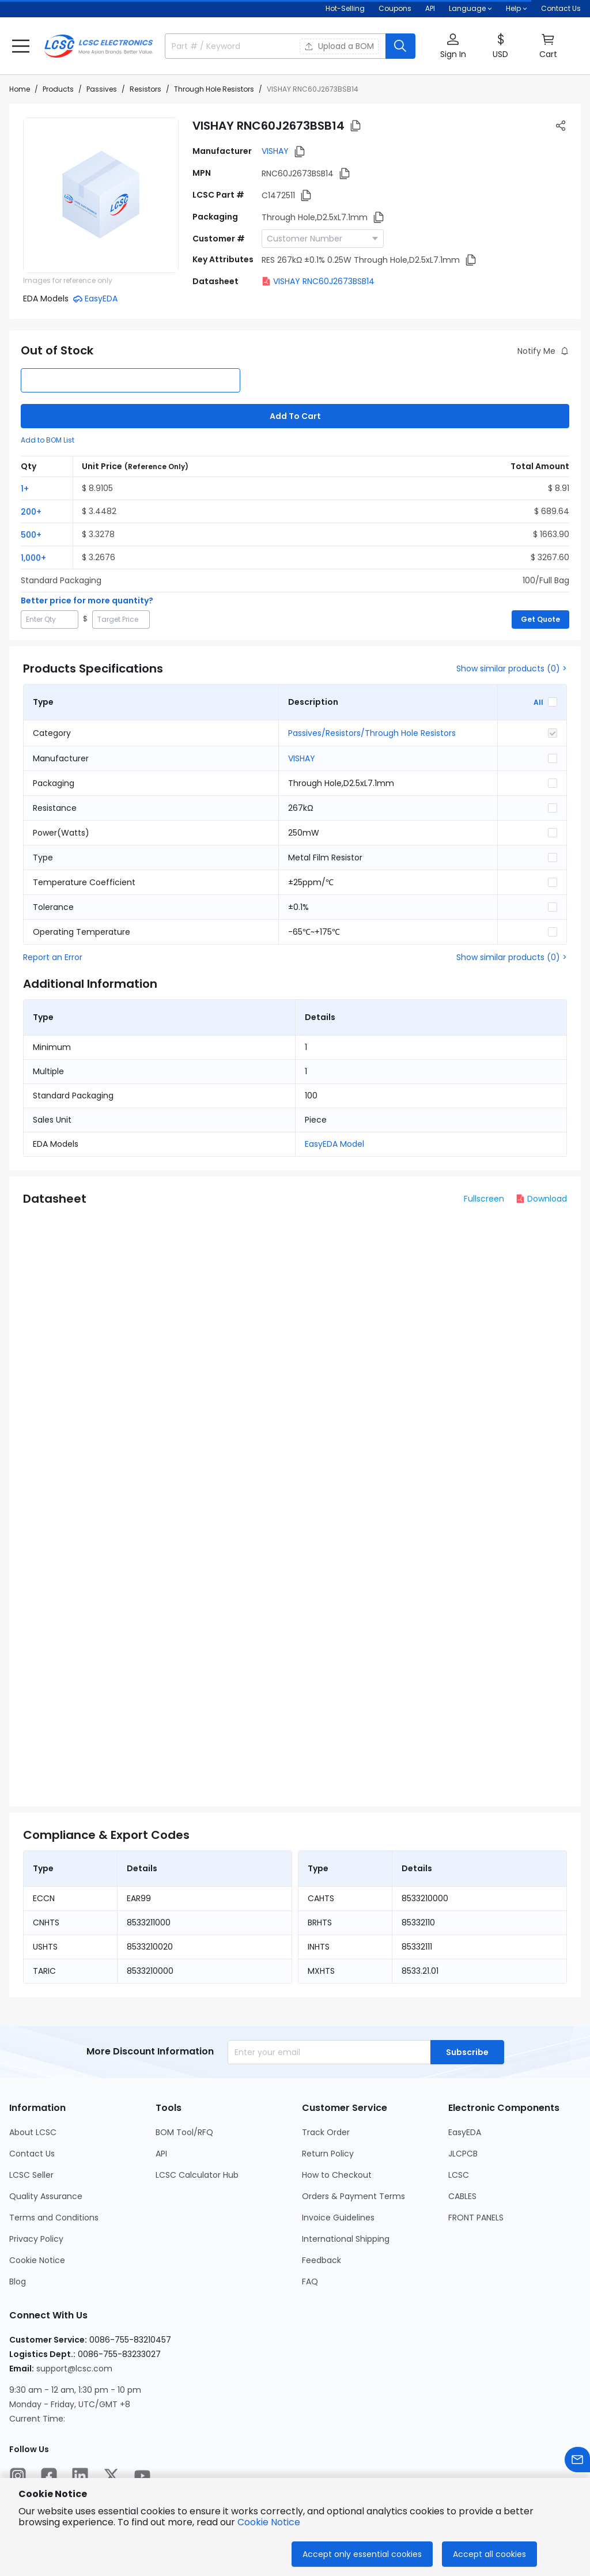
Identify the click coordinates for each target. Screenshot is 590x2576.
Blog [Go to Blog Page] (17, 2281)
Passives (101, 89)
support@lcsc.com (74, 2368)
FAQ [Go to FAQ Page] (310, 2281)
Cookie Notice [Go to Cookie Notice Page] (37, 2260)
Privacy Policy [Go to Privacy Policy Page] (36, 2239)
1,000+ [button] (33, 558)
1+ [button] (25, 488)
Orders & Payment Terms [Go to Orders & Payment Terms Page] (353, 2196)
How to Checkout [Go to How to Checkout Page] (337, 2175)
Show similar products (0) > (511, 668)
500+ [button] (31, 535)
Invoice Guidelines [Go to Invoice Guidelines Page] (338, 2217)
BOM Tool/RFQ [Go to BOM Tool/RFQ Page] (184, 2132)
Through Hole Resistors (214, 89)
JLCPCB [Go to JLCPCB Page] (463, 2153)
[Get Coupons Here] (395, 8)
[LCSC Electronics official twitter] (111, 2475)
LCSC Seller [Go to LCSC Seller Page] (31, 2175)
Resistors (145, 89)
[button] (20, 46)
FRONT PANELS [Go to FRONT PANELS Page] (476, 2217)
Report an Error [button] (52, 957)
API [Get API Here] (430, 8)
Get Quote (540, 619)
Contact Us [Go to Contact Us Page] (32, 2153)
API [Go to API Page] (161, 2153)
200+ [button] (31, 512)
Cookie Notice (268, 2522)
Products (58, 89)
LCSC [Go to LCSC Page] (458, 2175)
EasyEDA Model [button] (334, 1144)
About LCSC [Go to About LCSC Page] (32, 2132)
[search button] (400, 46)
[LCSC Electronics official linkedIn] (80, 2475)
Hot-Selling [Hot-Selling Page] (345, 8)
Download (541, 1198)
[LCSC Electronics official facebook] (49, 2475)
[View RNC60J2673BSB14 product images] (101, 195)
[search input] (226, 46)
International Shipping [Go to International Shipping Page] (345, 2239)
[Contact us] (577, 2459)
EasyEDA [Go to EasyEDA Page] (464, 2132)
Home (19, 89)
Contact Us (561, 8)
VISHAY (275, 151)
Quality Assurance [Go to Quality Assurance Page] (45, 2196)
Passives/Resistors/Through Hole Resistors (372, 733)
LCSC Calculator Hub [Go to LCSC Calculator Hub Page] (197, 2175)
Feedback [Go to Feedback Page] (321, 2260)
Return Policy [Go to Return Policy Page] (328, 2153)
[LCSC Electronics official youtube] (142, 2475)
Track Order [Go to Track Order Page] (326, 2132)
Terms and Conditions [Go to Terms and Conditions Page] (54, 2217)
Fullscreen (484, 1198)
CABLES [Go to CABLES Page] (462, 2196)
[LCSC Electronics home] (98, 46)
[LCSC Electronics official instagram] (18, 2475)
